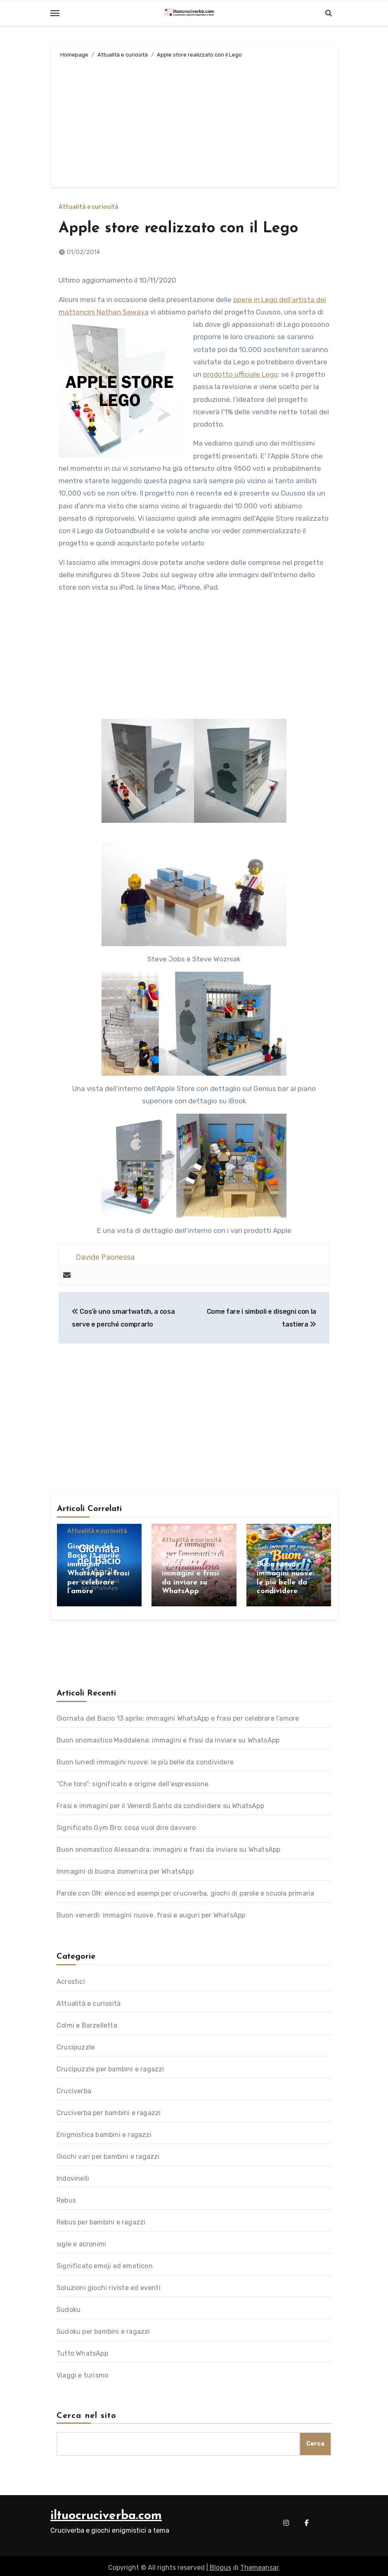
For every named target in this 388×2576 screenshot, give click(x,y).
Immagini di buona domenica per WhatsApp (125, 1868)
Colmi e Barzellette (87, 2022)
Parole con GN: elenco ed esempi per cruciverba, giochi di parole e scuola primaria (185, 1890)
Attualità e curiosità (88, 207)
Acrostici (71, 1978)
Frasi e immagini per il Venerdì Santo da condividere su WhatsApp (160, 1802)
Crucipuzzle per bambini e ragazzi (110, 2065)
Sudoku (68, 2306)
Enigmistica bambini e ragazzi (104, 2131)
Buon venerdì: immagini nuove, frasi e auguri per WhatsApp (151, 1911)
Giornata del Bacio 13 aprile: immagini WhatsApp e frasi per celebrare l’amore (178, 1715)
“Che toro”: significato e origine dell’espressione (132, 1780)
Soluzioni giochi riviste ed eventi (109, 2284)
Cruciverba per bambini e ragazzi (109, 2109)
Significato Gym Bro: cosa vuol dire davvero (126, 1824)
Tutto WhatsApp (82, 2350)
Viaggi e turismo (82, 2371)
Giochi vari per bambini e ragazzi (108, 2153)
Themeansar (259, 2564)
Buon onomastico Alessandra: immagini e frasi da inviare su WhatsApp (168, 1846)
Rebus (66, 2197)
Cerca (315, 2440)
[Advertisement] (195, 121)
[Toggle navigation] (54, 13)
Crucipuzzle (76, 2043)
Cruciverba (74, 2087)
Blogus (220, 2564)
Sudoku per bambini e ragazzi (103, 2328)
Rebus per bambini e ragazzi (101, 2218)
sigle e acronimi (81, 2240)
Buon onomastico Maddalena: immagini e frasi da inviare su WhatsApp (192, 1573)
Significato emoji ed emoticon (105, 2262)
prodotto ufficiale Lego (240, 374)
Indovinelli (73, 2175)
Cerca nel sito (86, 2412)
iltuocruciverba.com (106, 2512)
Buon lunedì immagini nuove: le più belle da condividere (145, 1758)
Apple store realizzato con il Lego (184, 228)
